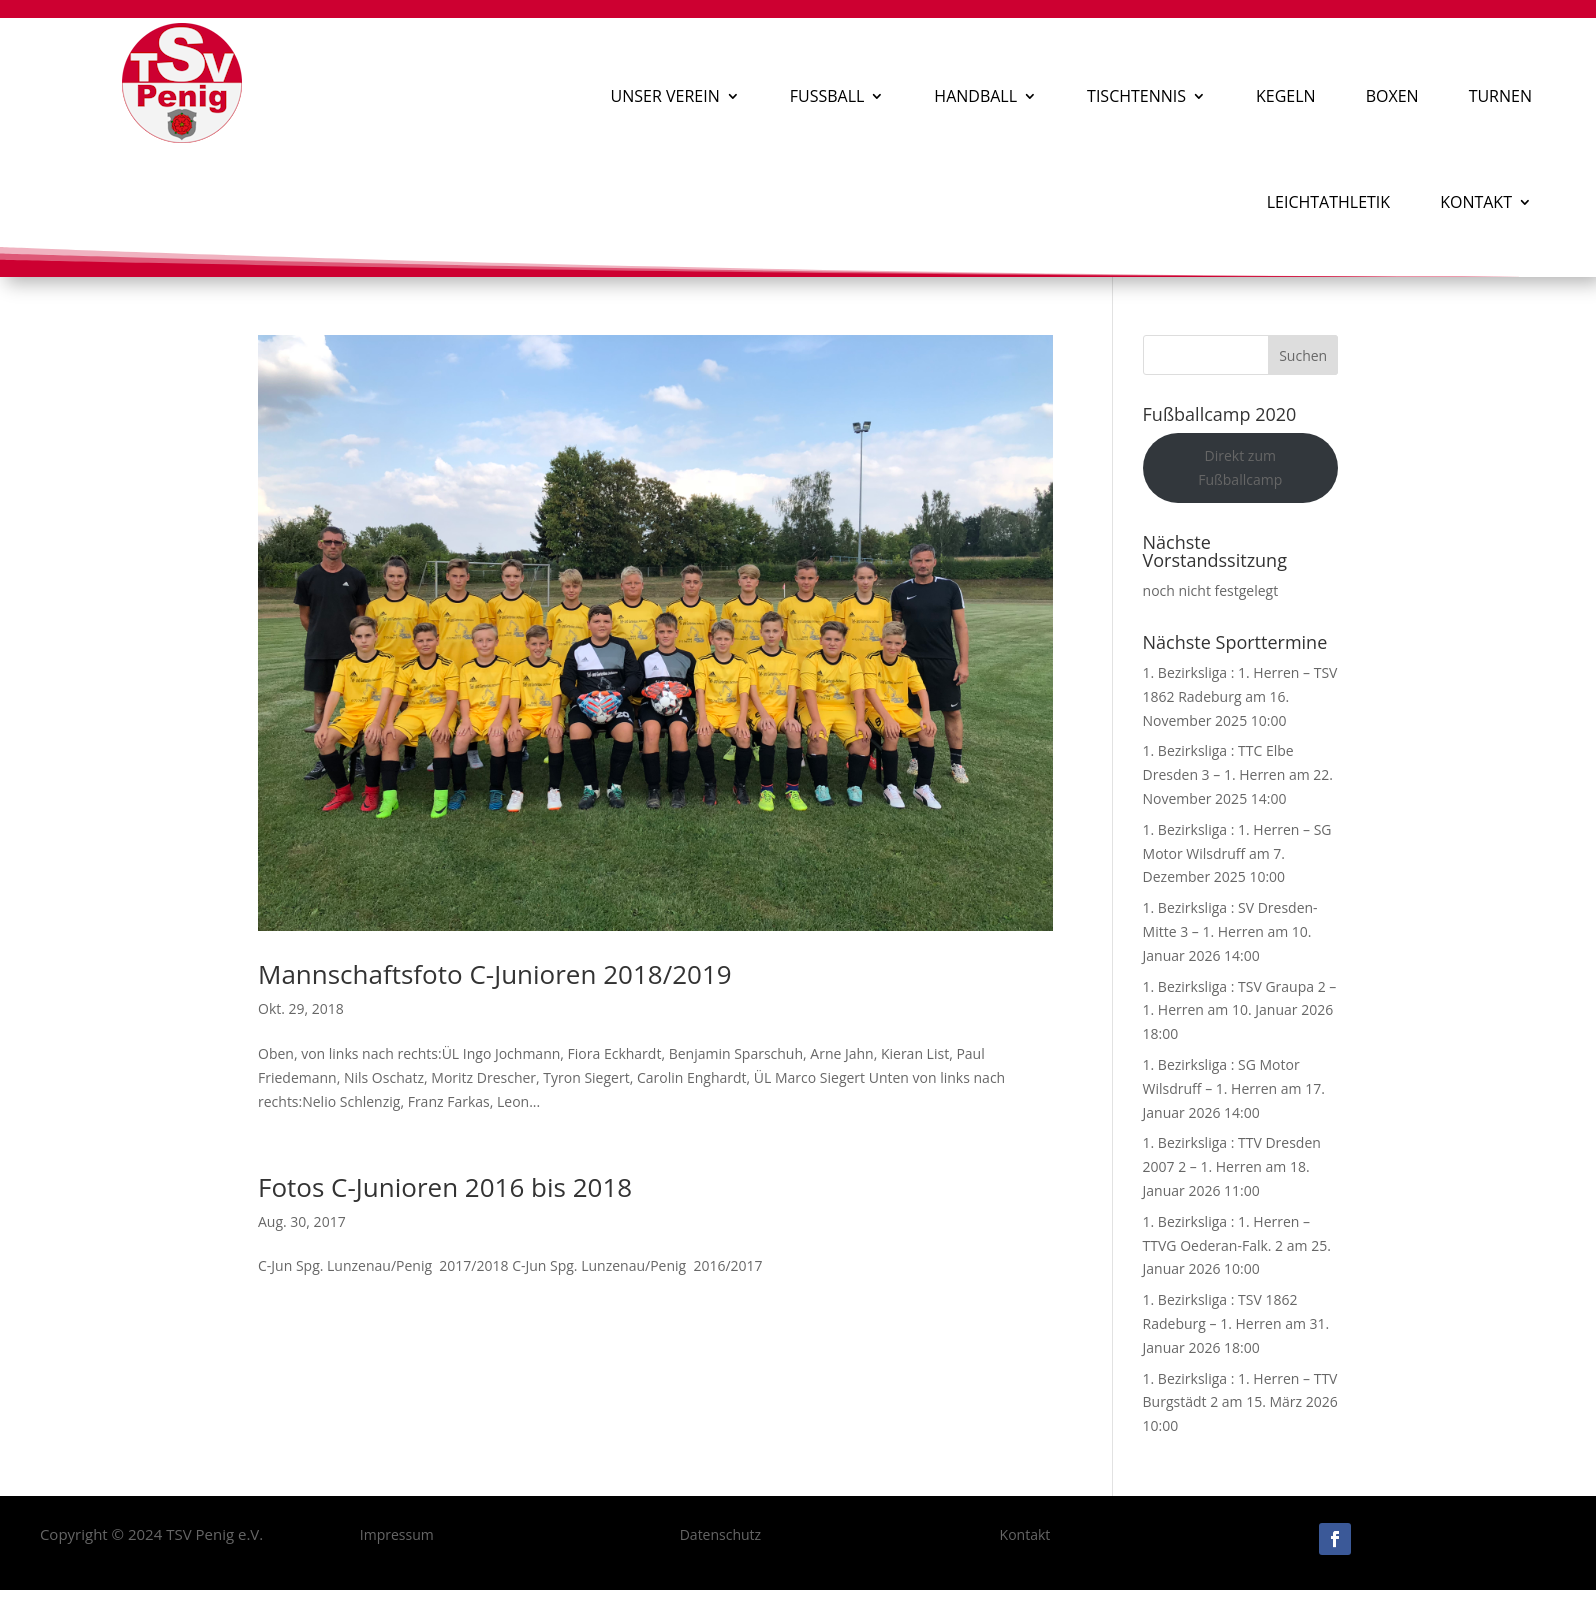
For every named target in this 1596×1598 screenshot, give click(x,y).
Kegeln (1286, 96)
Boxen (1392, 96)
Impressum (397, 1534)
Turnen (1500, 96)
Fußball (827, 96)
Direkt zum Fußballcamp (1240, 467)
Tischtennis (1136, 96)
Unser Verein (665, 96)
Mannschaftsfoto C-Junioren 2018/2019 (495, 974)
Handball (975, 96)
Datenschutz (720, 1534)
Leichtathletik (1328, 202)
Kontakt (1476, 202)
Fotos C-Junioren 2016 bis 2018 (445, 1187)
